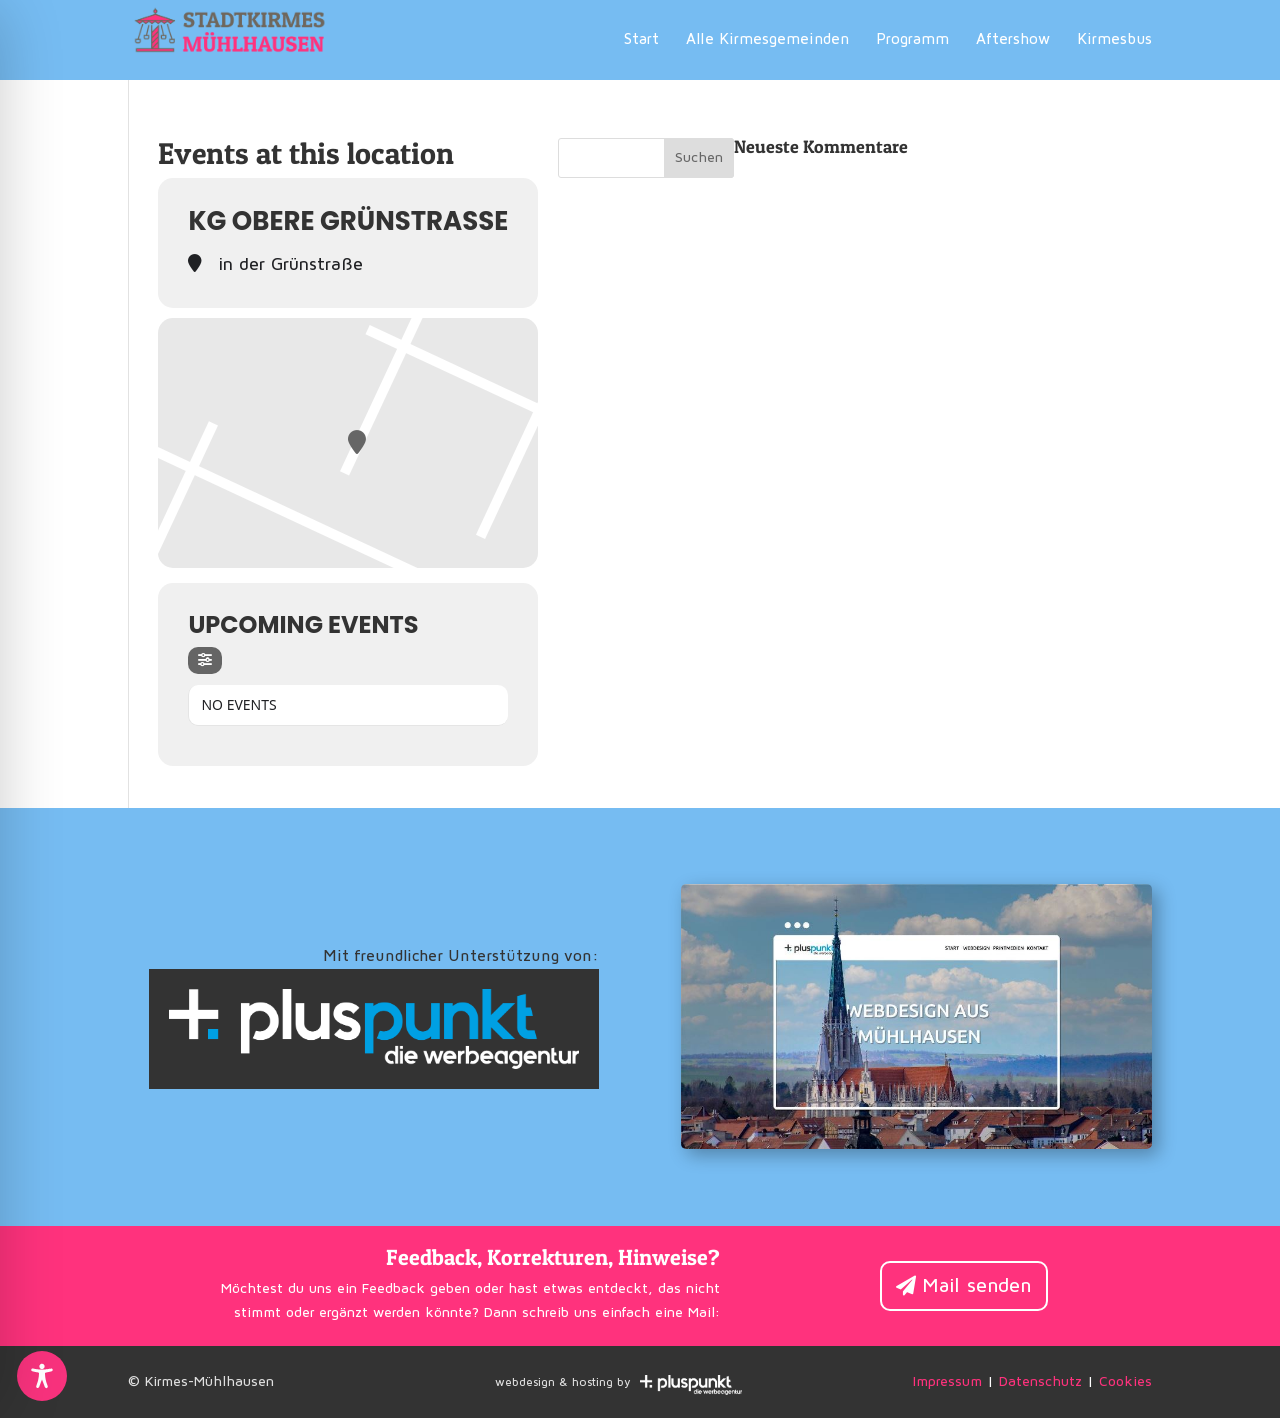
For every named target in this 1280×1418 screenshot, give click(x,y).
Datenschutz (1040, 1382)
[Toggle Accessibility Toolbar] (42, 1376)
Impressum (947, 1382)
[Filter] (205, 660)
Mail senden (977, 1286)
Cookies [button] (1125, 1382)
